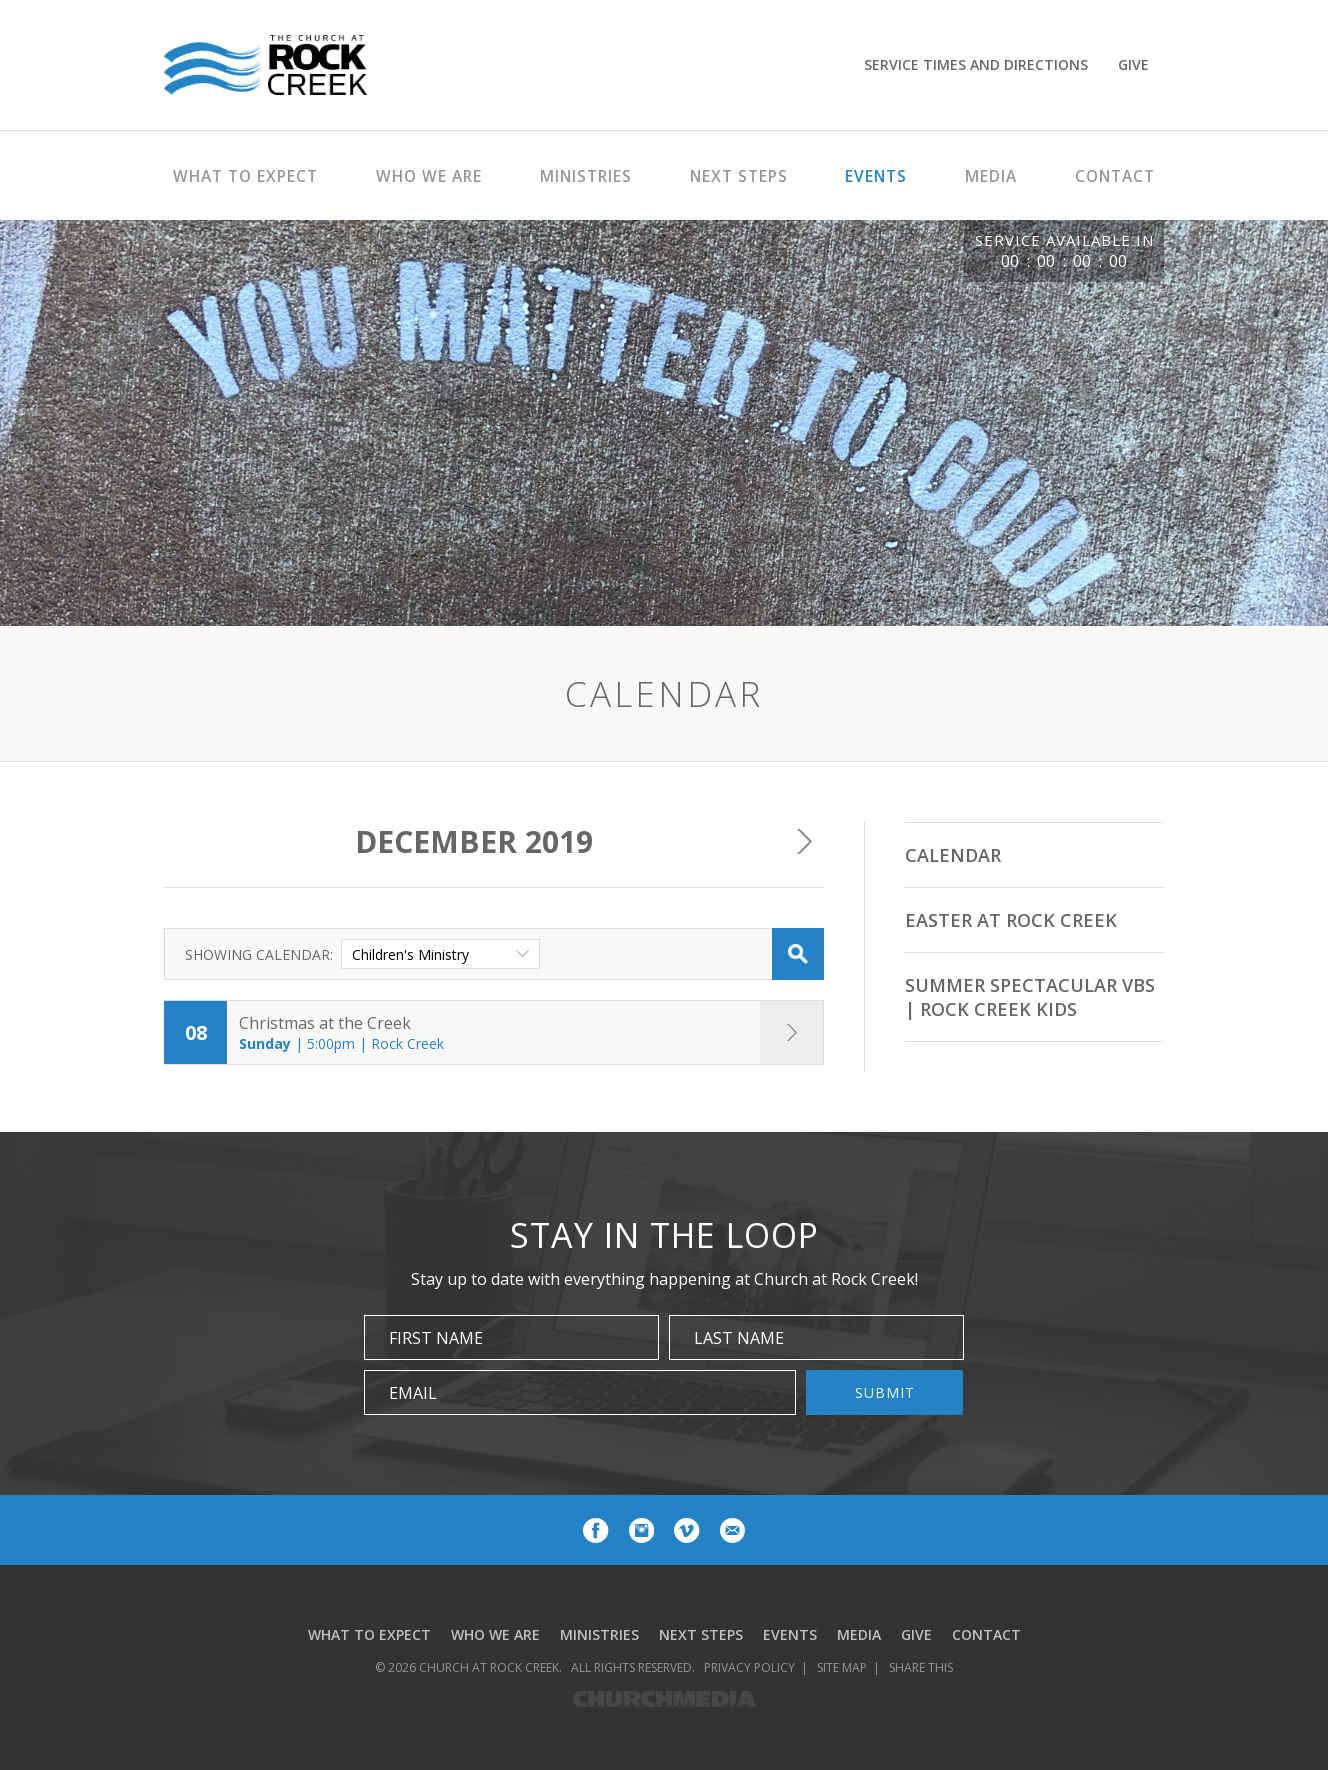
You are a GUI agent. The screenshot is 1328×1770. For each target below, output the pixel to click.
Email (413, 1393)
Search (798, 954)
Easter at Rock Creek (1011, 920)
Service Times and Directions (976, 64)
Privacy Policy (749, 1667)
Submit (885, 1392)
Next (804, 842)
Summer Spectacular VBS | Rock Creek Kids (1030, 997)
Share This (921, 1667)
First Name (436, 1338)
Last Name (739, 1338)
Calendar (953, 855)
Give (1133, 64)
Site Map (842, 1667)
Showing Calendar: (259, 954)
